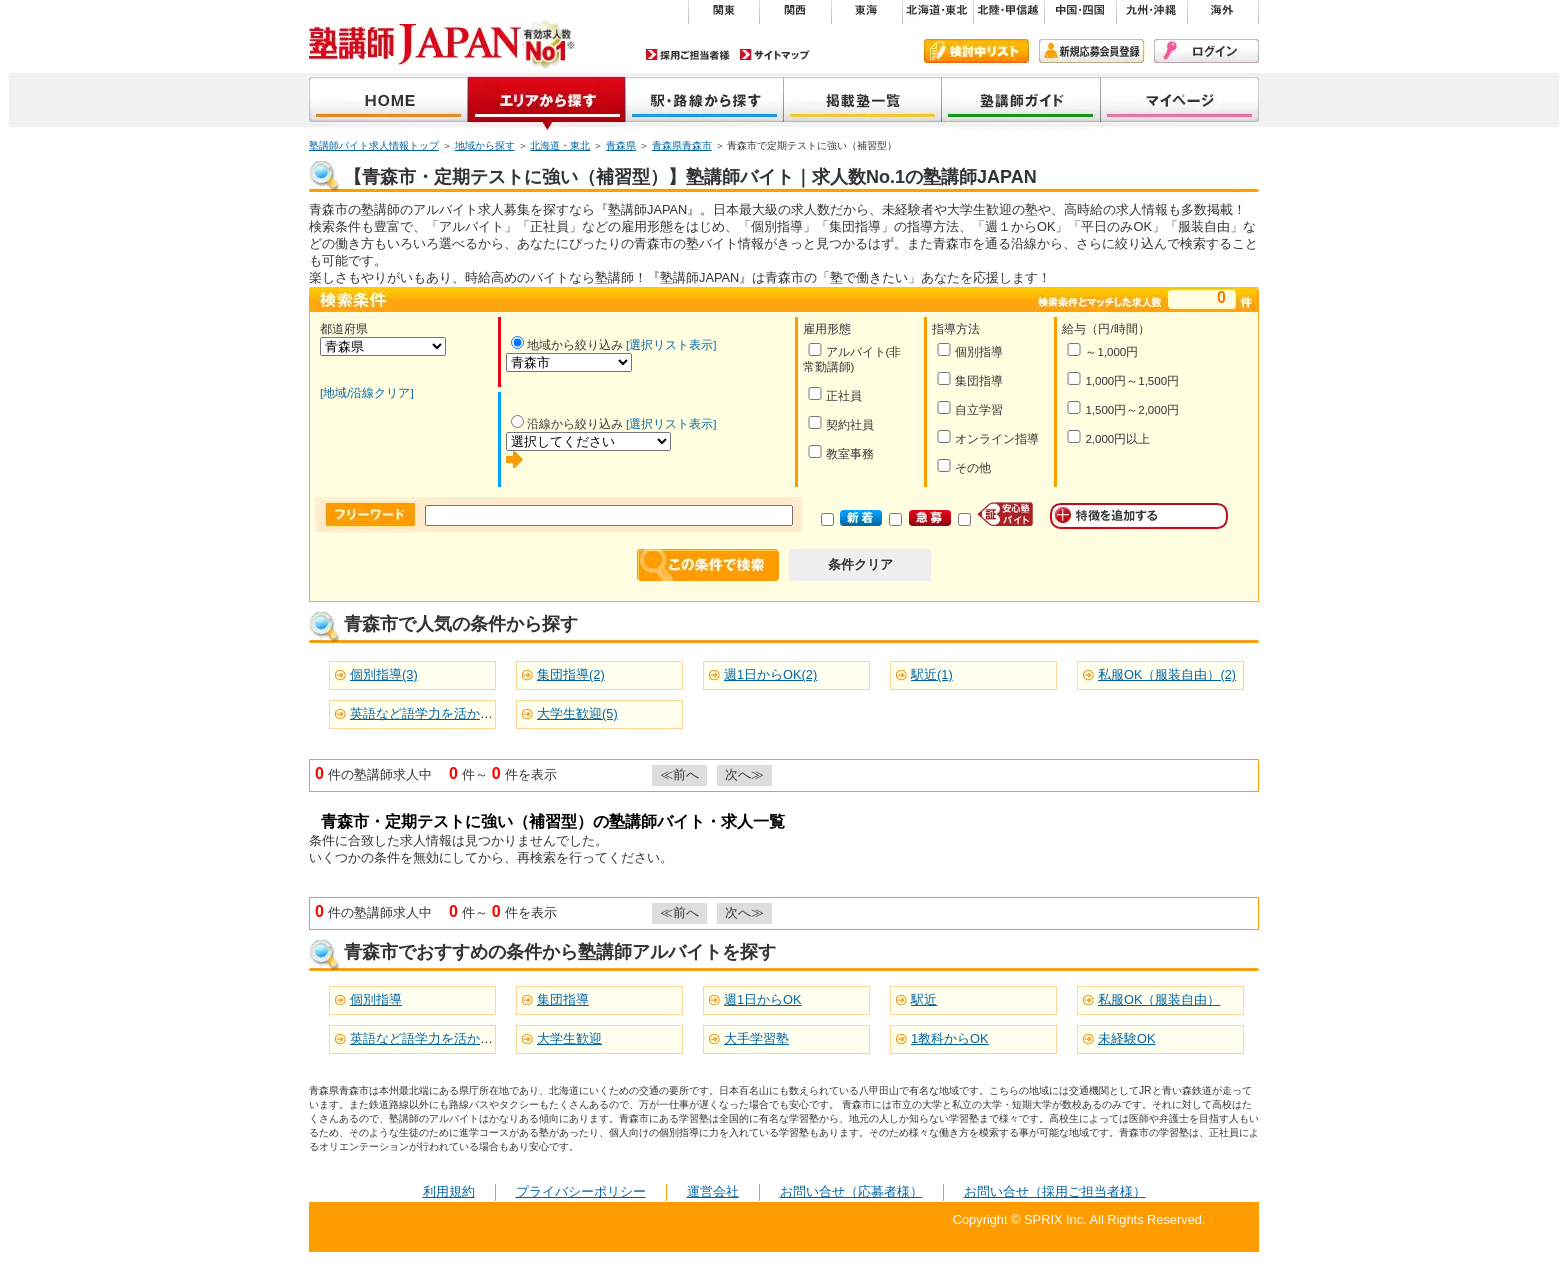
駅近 (924, 999)
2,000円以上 (1108, 437)
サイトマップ (775, 54)
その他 (963, 466)
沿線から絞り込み (567, 424)
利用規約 (449, 1191)
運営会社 (713, 1191)
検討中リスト (976, 51)
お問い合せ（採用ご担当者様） (1055, 1191)
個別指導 (969, 350)
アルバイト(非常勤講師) (852, 358)
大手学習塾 (756, 1038)
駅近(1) (932, 674)
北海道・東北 (560, 145)
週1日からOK (763, 999)
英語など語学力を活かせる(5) (436, 713)
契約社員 (840, 423)
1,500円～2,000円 (1122, 408)
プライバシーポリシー (581, 1191)
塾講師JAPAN (388, 101)
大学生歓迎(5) (577, 713)
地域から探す (547, 101)
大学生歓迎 (569, 1038)
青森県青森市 (682, 145)
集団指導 (969, 379)
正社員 (834, 394)
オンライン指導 (987, 437)
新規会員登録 (1091, 51)
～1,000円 (1102, 350)
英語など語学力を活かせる (428, 1038)
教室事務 (840, 452)
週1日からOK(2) (770, 674)
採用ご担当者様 (688, 54)
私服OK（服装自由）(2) (1167, 674)
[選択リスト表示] (671, 345)
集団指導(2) (571, 674)
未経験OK (1127, 1038)
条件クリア (860, 564)
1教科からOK (950, 1038)
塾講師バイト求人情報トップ (374, 145)
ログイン (1206, 51)
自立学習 (969, 408)
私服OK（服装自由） (1159, 999)
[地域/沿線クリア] (367, 393)
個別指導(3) (384, 674)
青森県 (621, 145)
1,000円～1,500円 (1122, 379)
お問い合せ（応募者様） (851, 1191)
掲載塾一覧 (863, 101)
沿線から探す (705, 101)
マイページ (1180, 101)
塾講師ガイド (1021, 101)
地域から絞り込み (567, 345)
